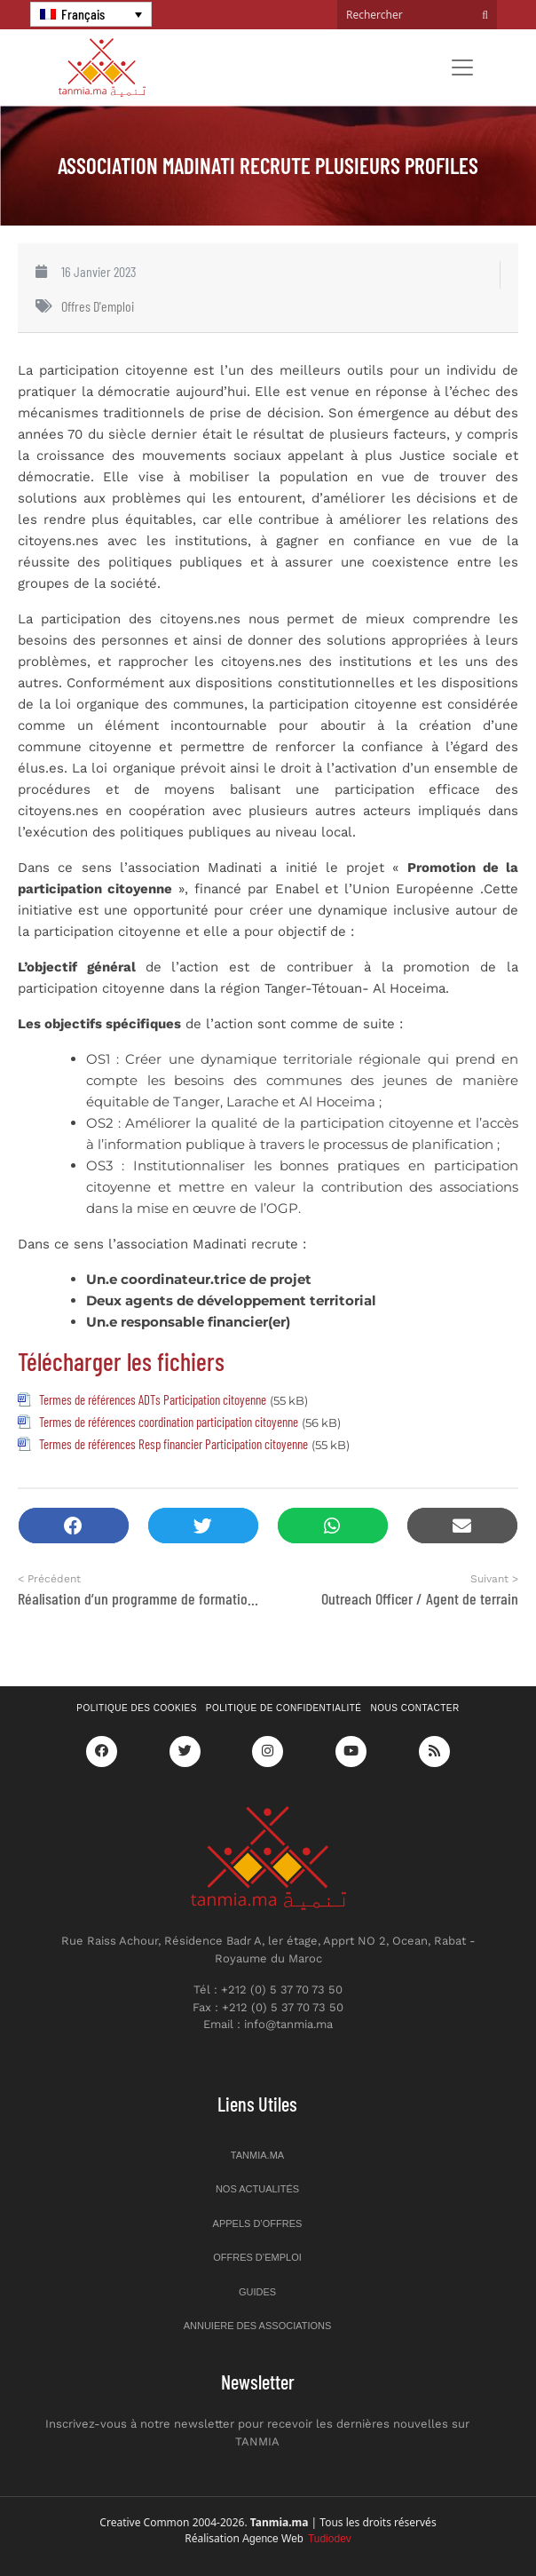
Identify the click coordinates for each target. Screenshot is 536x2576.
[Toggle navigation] (462, 67)
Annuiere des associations (258, 2325)
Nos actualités (257, 2189)
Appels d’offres (258, 2223)
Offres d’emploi (257, 2257)
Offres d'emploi (97, 305)
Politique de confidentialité (284, 1708)
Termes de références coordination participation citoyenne (168, 1422)
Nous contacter (415, 1708)
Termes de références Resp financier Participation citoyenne (173, 1444)
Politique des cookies (136, 1708)
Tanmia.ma (257, 2155)
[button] (74, 1526)
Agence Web (296, 2538)
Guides (257, 2292)
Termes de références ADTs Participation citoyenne (152, 1399)
